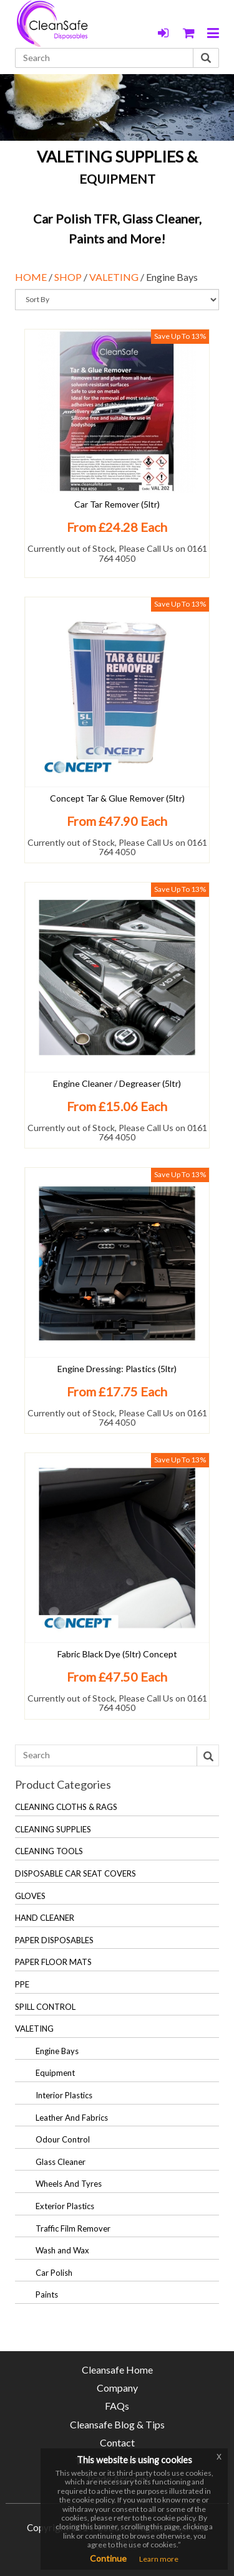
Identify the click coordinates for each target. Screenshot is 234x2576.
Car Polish (54, 2273)
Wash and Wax (62, 2250)
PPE (22, 1984)
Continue (108, 2558)
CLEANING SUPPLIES (53, 1829)
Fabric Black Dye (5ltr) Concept (117, 1654)
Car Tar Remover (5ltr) (117, 504)
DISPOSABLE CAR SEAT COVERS (75, 1873)
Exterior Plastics (65, 2206)
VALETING (114, 277)
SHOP (68, 277)
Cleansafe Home (117, 2369)
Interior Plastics (64, 2095)
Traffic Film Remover (73, 2228)
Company (117, 2388)
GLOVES (30, 1896)
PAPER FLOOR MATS (53, 1962)
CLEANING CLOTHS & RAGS (66, 1807)
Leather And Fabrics (72, 2118)
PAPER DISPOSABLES (54, 1940)
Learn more (158, 2559)
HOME (31, 277)
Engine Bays (57, 2051)
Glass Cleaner (60, 2162)
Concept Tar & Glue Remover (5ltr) (117, 798)
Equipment (55, 2073)
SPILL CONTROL (45, 2007)
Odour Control (63, 2139)
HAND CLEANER (44, 1918)
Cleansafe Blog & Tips (117, 2424)
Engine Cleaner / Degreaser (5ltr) (117, 1083)
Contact (117, 2442)
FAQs (117, 2406)
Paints (47, 2294)
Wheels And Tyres (69, 2184)
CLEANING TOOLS (49, 1851)
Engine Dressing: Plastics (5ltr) (117, 1368)
